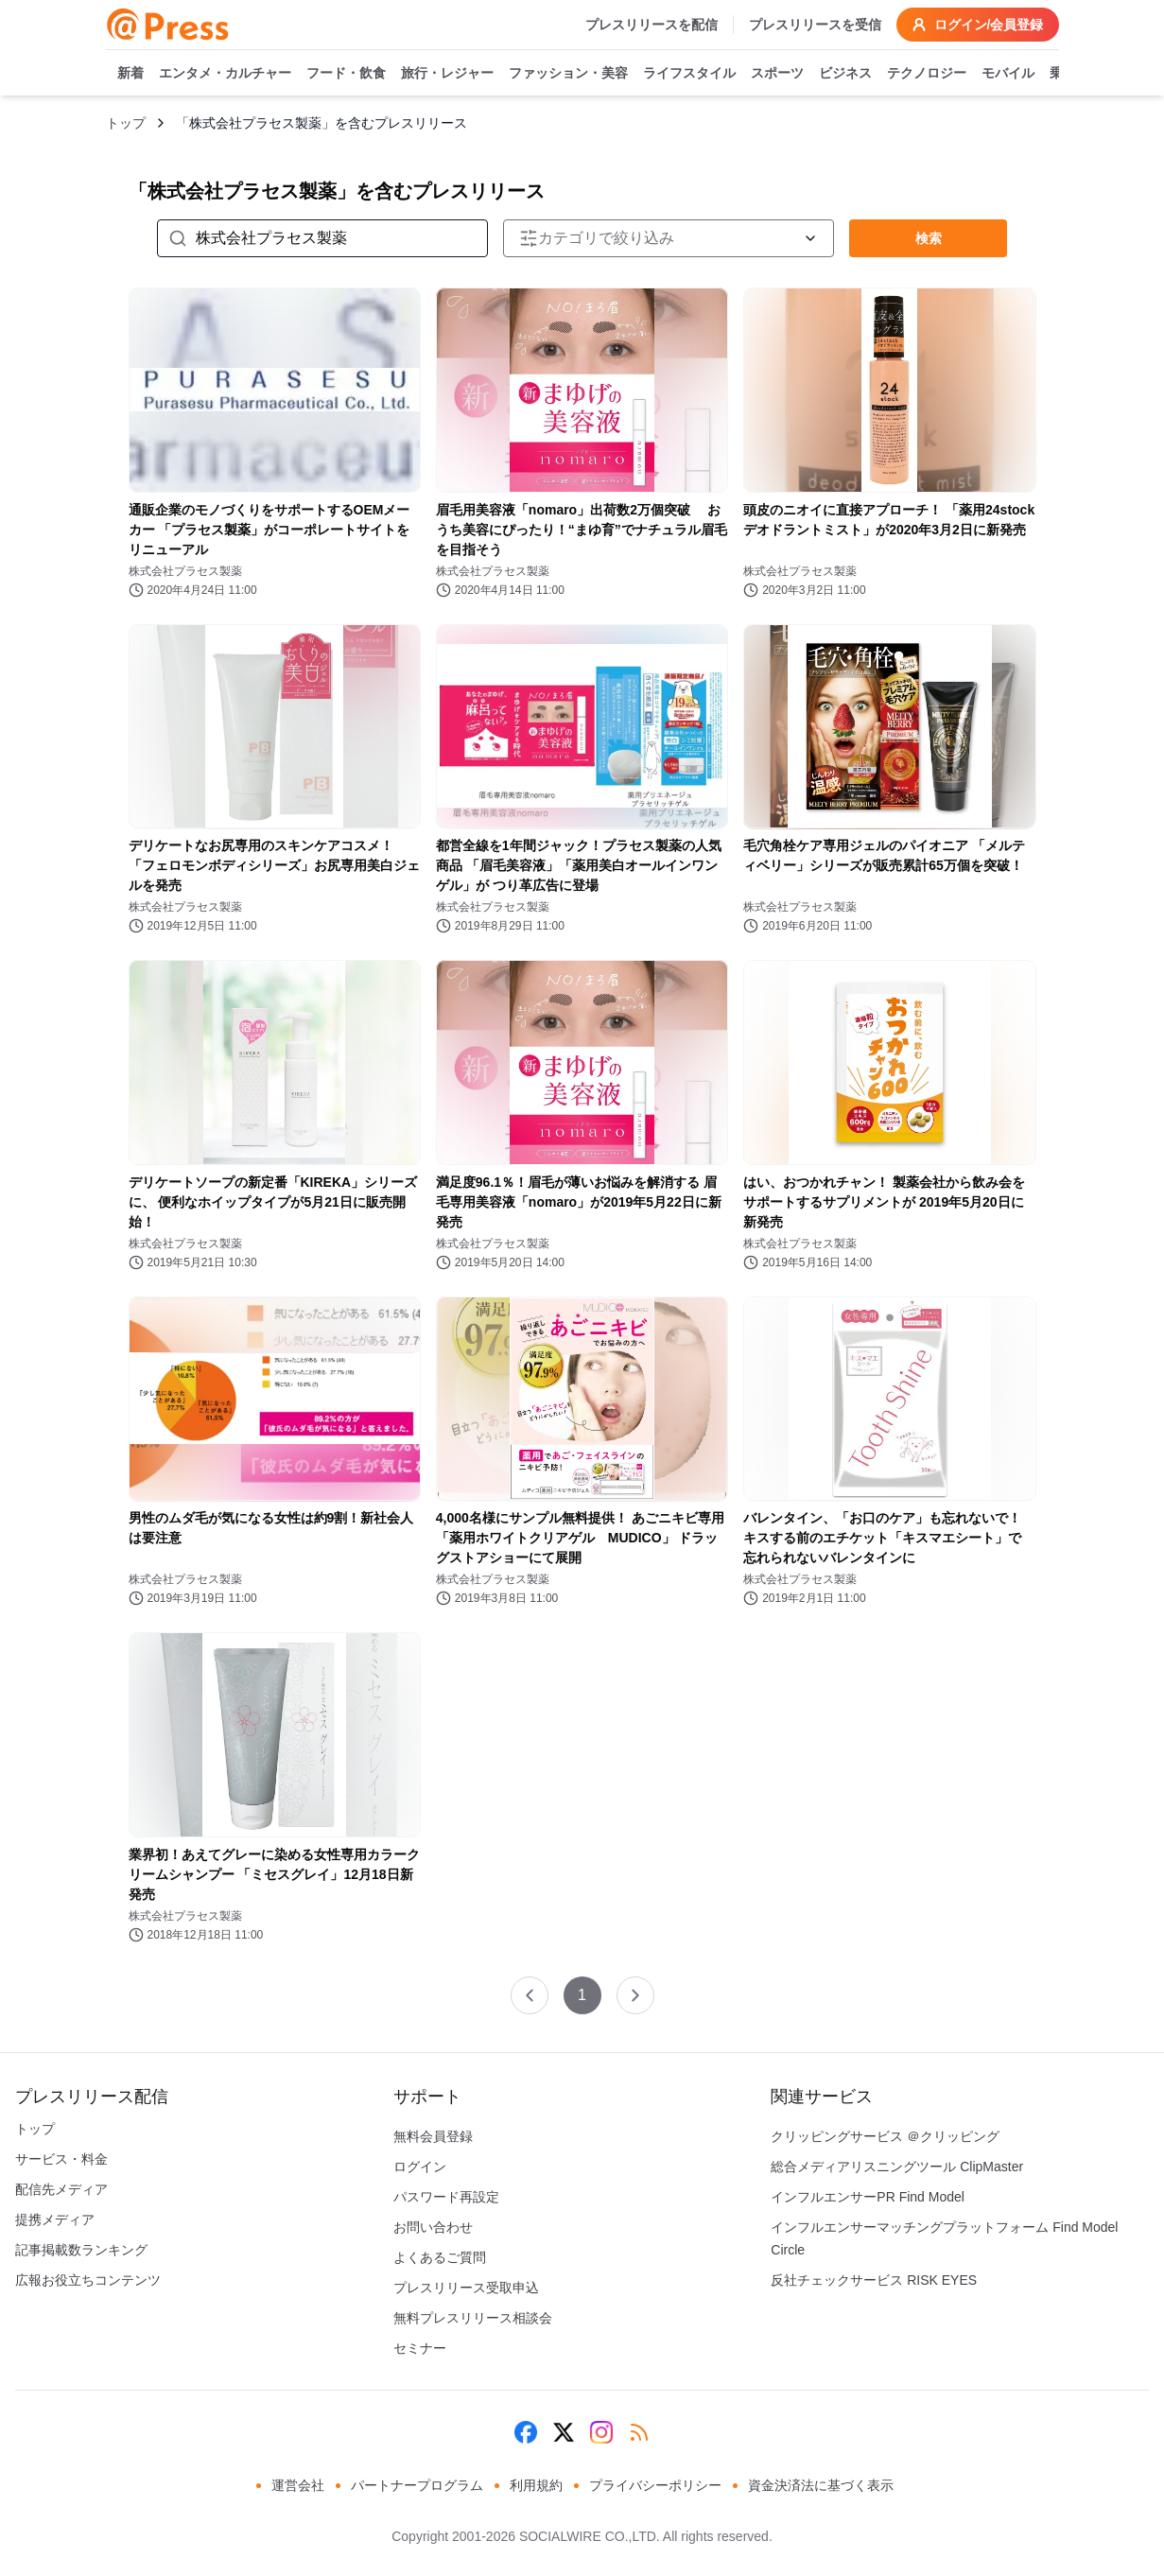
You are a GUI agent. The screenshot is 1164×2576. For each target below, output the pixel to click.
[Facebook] (525, 2432)
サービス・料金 (61, 2159)
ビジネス (845, 73)
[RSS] (639, 2432)
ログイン (419, 2166)
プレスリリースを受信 (815, 24)
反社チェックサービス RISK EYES (874, 2280)
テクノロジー (926, 73)
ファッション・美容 (568, 73)
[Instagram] (601, 2432)
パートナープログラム (417, 2485)
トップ (126, 123)
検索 (928, 238)
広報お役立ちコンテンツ (88, 2280)
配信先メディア (61, 2189)
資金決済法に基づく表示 (821, 2485)
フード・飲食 (346, 73)
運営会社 (297, 2485)
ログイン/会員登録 (978, 24)
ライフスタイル (689, 73)
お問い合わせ (433, 2227)
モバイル (1008, 73)
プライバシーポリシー (655, 2485)
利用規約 (536, 2485)
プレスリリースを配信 (651, 24)
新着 (130, 73)
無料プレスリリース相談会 (472, 2317)
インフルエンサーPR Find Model (867, 2196)
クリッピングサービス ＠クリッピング (885, 2136)
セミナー (419, 2348)
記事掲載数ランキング (81, 2249)
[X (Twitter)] (563, 2432)
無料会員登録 (433, 2136)
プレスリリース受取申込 (466, 2287)
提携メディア (55, 2219)
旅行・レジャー (447, 73)
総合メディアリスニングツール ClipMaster (897, 2166)
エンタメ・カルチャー (225, 73)
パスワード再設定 (446, 2196)
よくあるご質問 (439, 2257)
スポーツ (777, 73)
